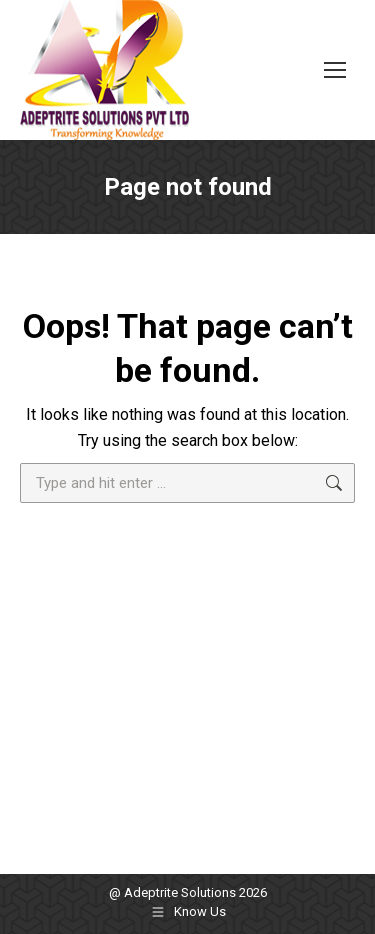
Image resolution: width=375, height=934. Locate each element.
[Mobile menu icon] (335, 70)
